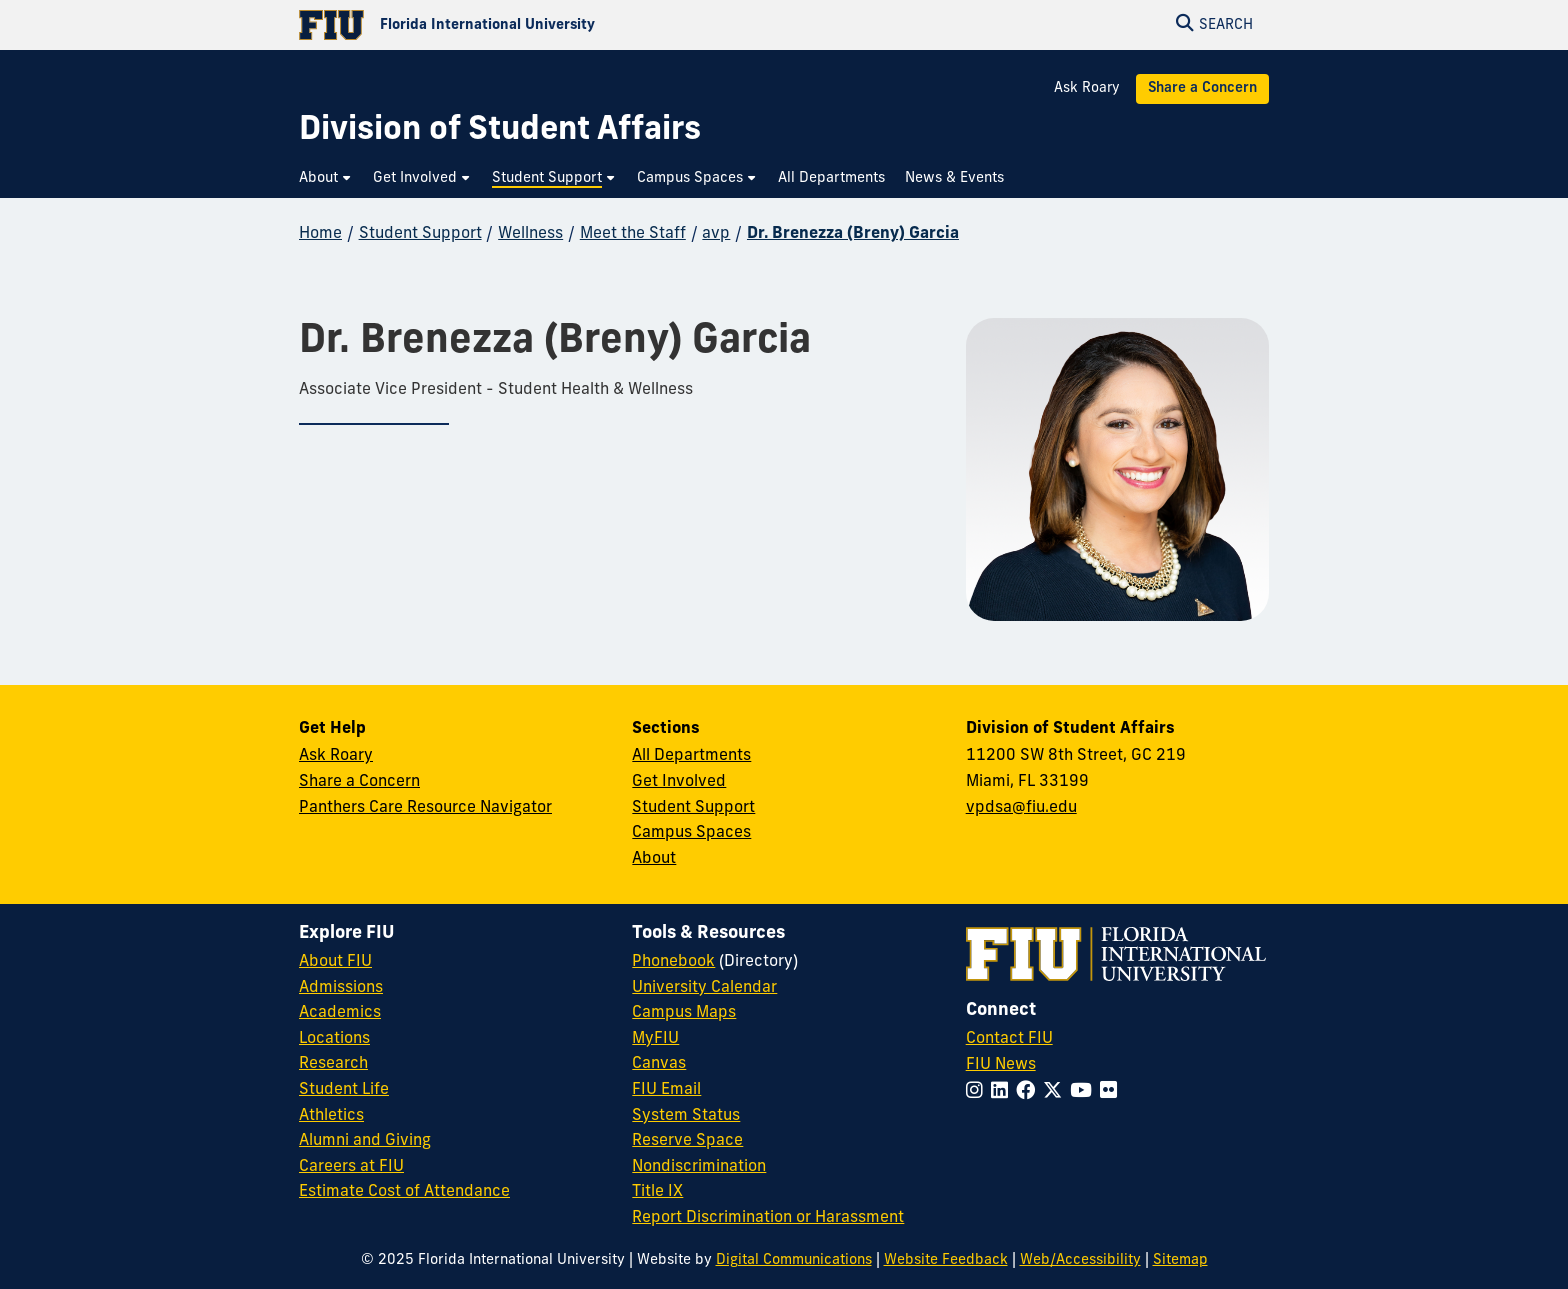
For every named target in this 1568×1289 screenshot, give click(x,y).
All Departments (691, 756)
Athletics (331, 1116)
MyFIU (655, 1039)
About (654, 859)
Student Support (420, 234)
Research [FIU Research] (333, 1064)
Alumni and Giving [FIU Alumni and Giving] (365, 1141)
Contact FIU (1009, 1039)
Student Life (344, 1090)
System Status (686, 1116)
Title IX (657, 1192)
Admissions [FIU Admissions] (341, 988)
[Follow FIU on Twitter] (1056, 1092)
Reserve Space (687, 1141)
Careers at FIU (351, 1167)
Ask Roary (1087, 88)
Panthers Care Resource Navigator (425, 808)
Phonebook (673, 962)
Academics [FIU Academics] (340, 1013)
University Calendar (704, 988)
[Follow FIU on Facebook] (1029, 1092)
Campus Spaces (691, 833)
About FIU (335, 962)
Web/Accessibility (1080, 1260)
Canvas (659, 1064)
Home (320, 234)
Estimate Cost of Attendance (404, 1192)
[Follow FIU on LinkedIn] (1003, 1092)
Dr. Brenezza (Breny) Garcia (853, 234)
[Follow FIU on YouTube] (1085, 1092)
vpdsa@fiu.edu (1021, 808)
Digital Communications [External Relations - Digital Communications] (794, 1260)
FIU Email (666, 1090)
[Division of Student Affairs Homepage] (500, 131)
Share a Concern (1202, 88)
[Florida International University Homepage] (541, 25)
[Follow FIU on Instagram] (978, 1092)
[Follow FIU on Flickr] (1112, 1092)
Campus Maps (684, 1013)
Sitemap (1180, 1260)
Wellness (530, 234)
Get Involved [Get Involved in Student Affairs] (679, 782)
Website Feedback (946, 1260)
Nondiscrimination (699, 1167)
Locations (334, 1039)
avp (716, 234)
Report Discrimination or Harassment (768, 1218)
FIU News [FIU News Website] (1001, 1065)
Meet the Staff (633, 234)
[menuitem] (326, 178)
